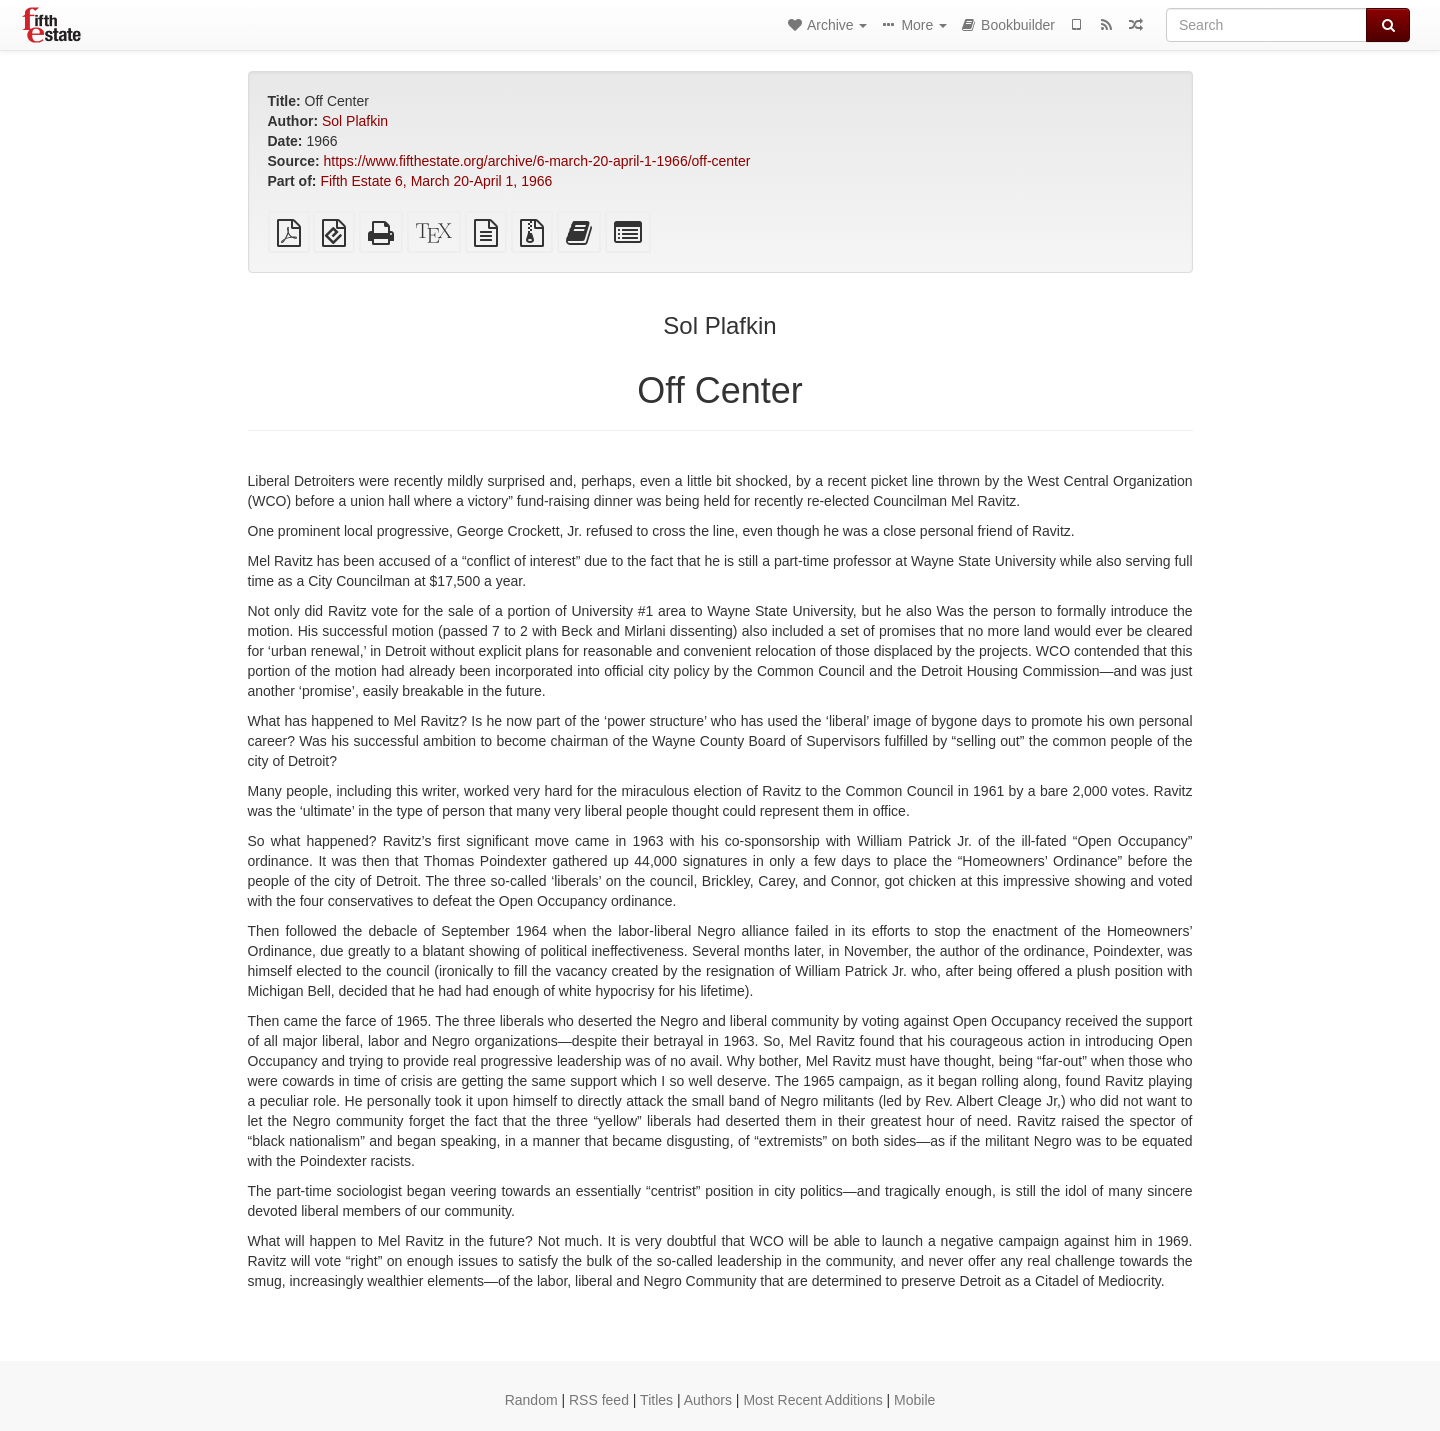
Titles (656, 1400)
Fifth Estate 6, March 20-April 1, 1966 (436, 181)
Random (531, 1400)
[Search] (1266, 25)
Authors (708, 1400)
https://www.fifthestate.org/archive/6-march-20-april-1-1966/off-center (537, 161)
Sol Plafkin (355, 121)
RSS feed (599, 1400)
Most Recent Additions (812, 1400)
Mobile (914, 1400)
